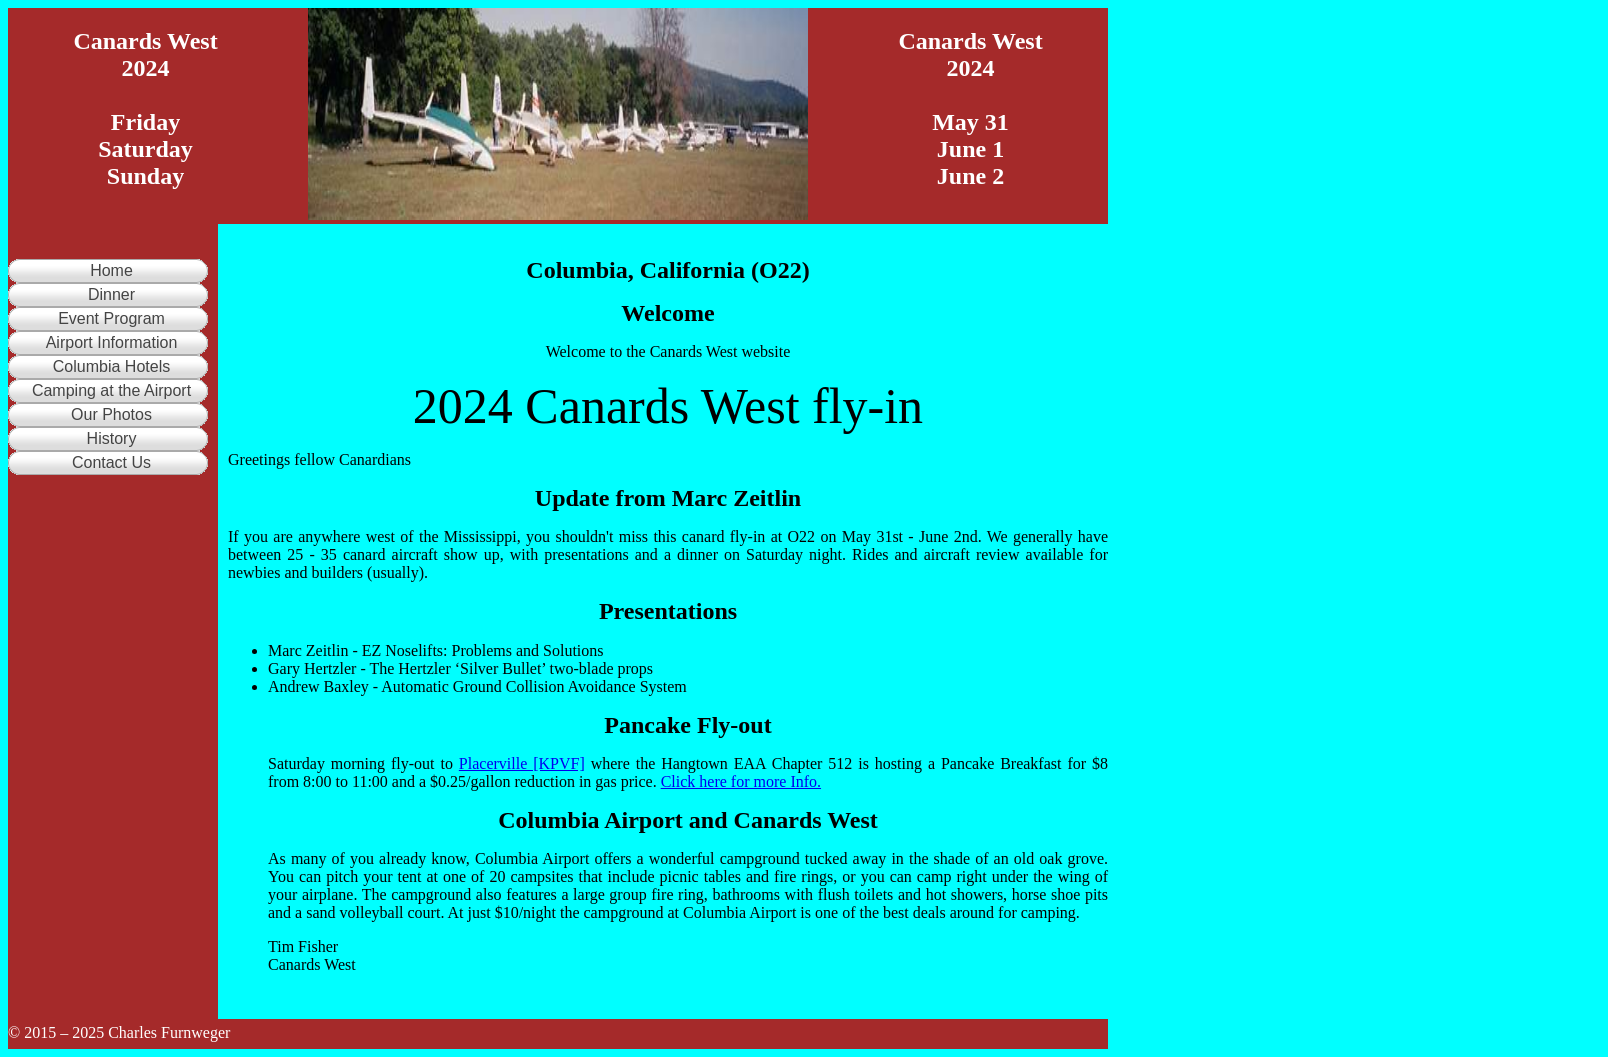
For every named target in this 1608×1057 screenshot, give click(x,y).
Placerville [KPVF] (522, 763)
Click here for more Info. (741, 781)
